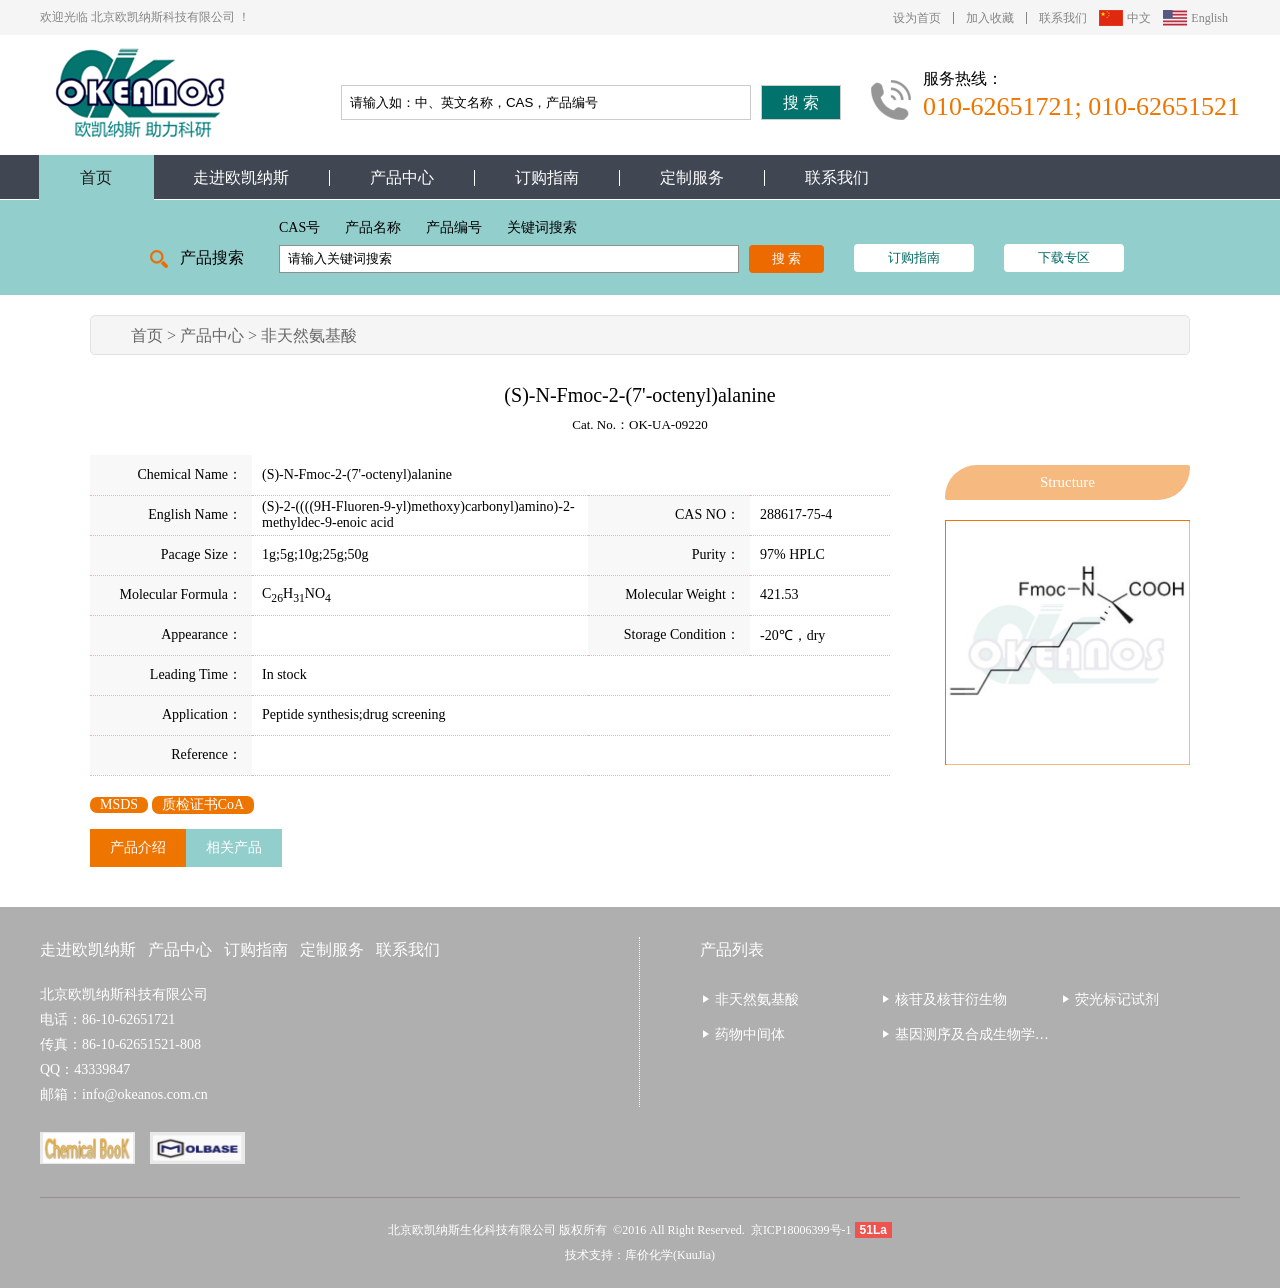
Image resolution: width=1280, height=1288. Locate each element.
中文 (1139, 18)
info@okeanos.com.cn (145, 1094)
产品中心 (402, 178)
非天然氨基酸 (309, 335)
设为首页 (917, 18)
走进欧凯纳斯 (241, 178)
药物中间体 (750, 1034)
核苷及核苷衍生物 (951, 999)
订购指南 (547, 178)
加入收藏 (990, 18)
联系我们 (1063, 18)
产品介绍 (138, 847)
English (1209, 18)
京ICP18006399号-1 (801, 1230)
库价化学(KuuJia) (670, 1255)
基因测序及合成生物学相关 (979, 1034)
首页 (96, 178)
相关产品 (234, 847)
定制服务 (692, 178)
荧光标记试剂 (1117, 999)
